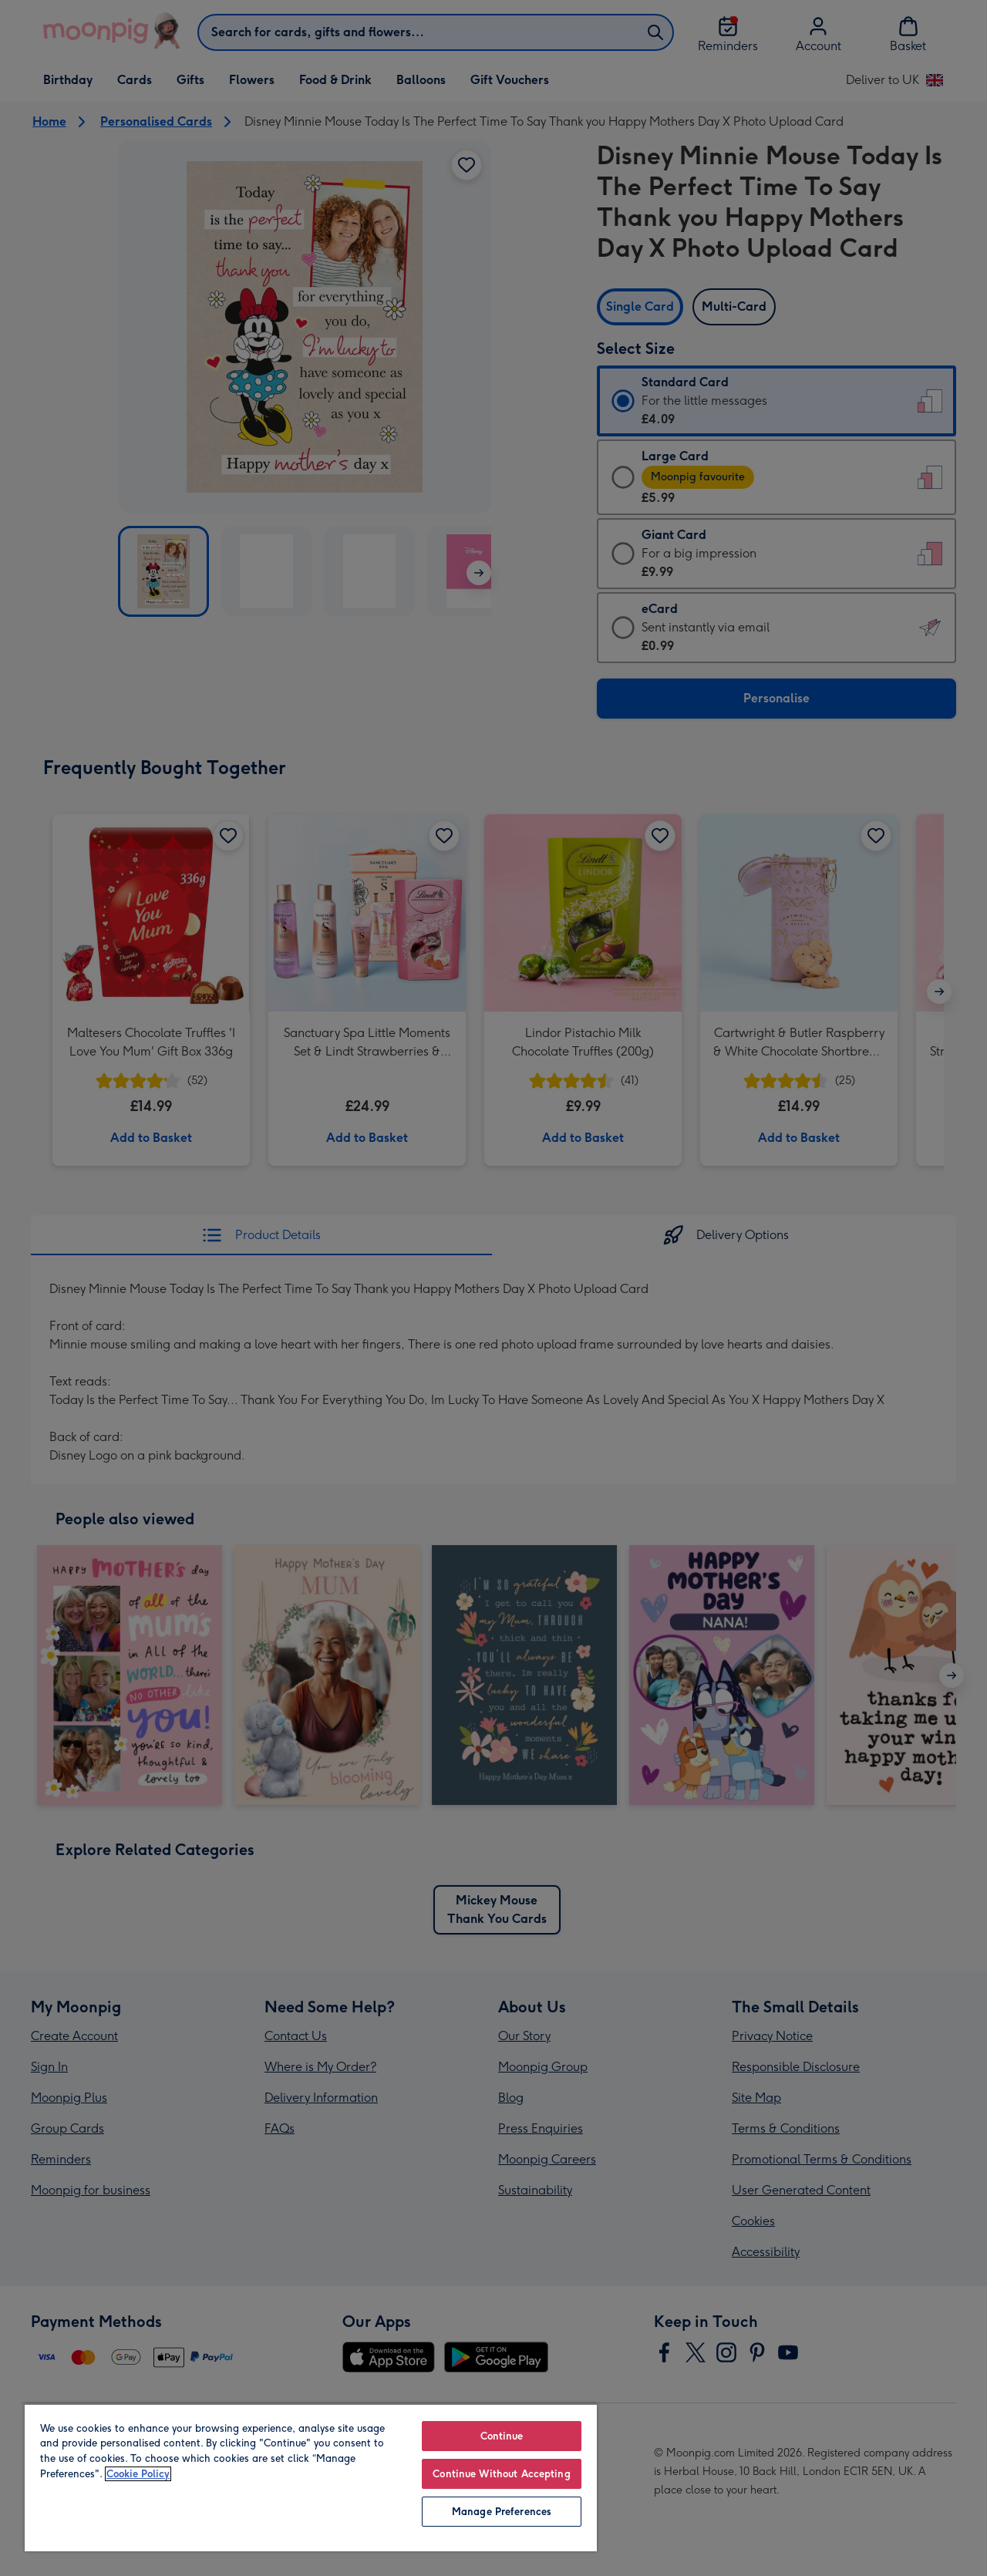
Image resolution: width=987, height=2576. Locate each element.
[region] (311, 2477)
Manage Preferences (501, 2511)
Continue (502, 2436)
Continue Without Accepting (501, 2474)
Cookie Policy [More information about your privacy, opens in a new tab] (138, 2474)
